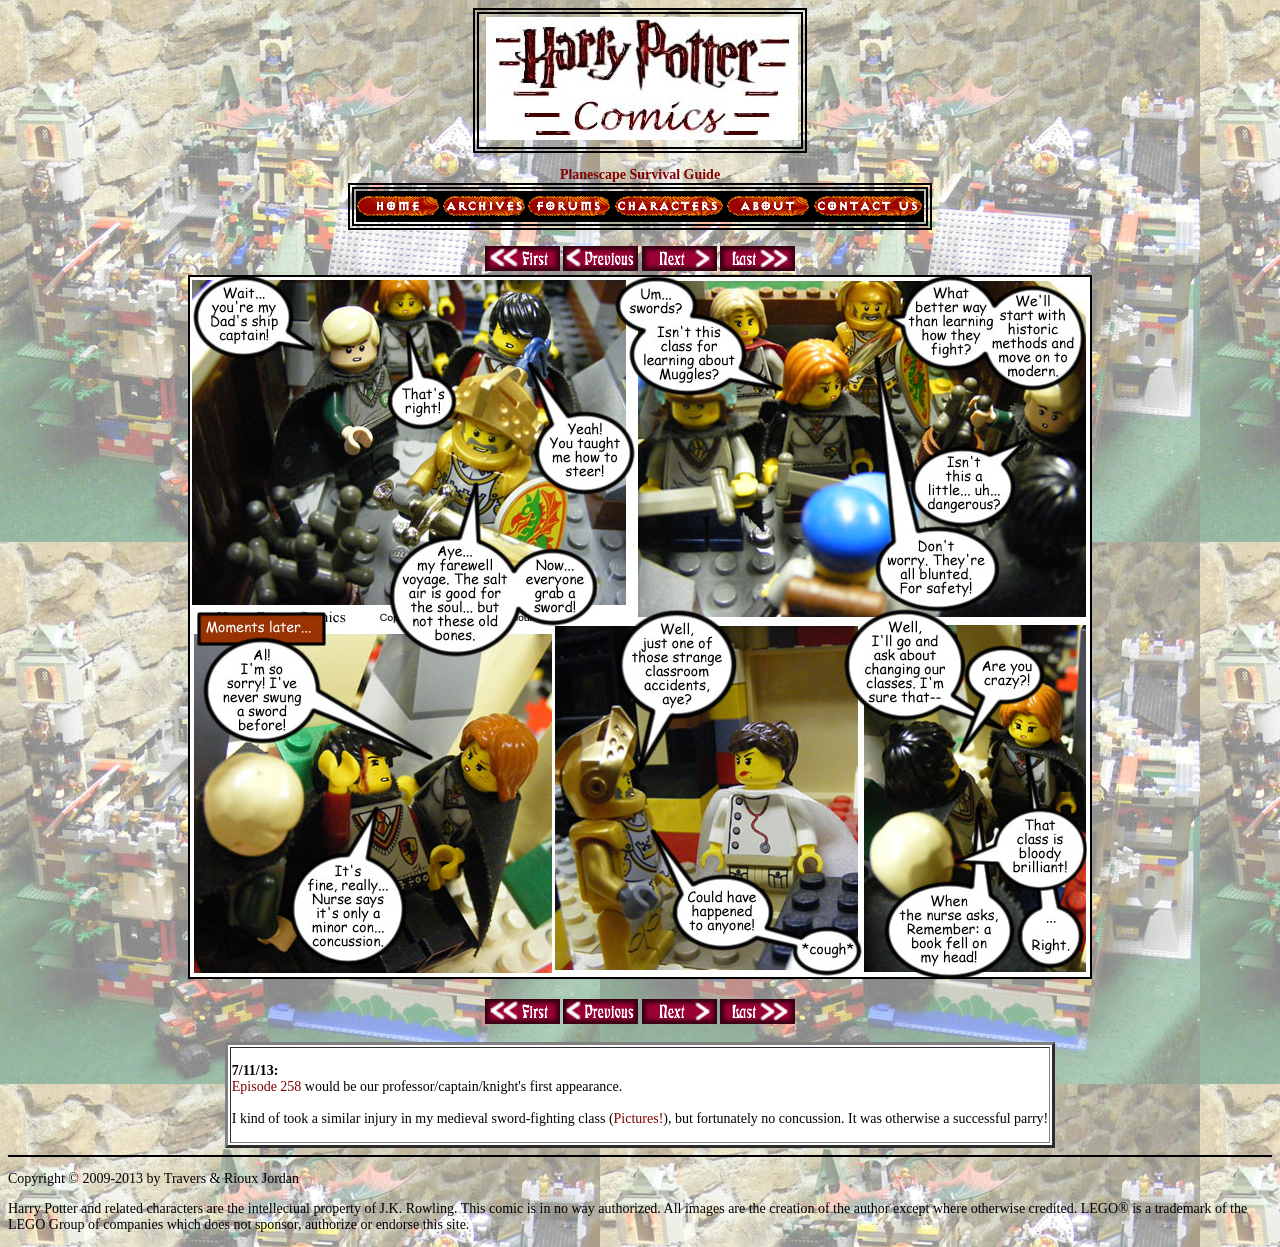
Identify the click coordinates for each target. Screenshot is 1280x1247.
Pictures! (639, 1118)
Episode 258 (267, 1086)
